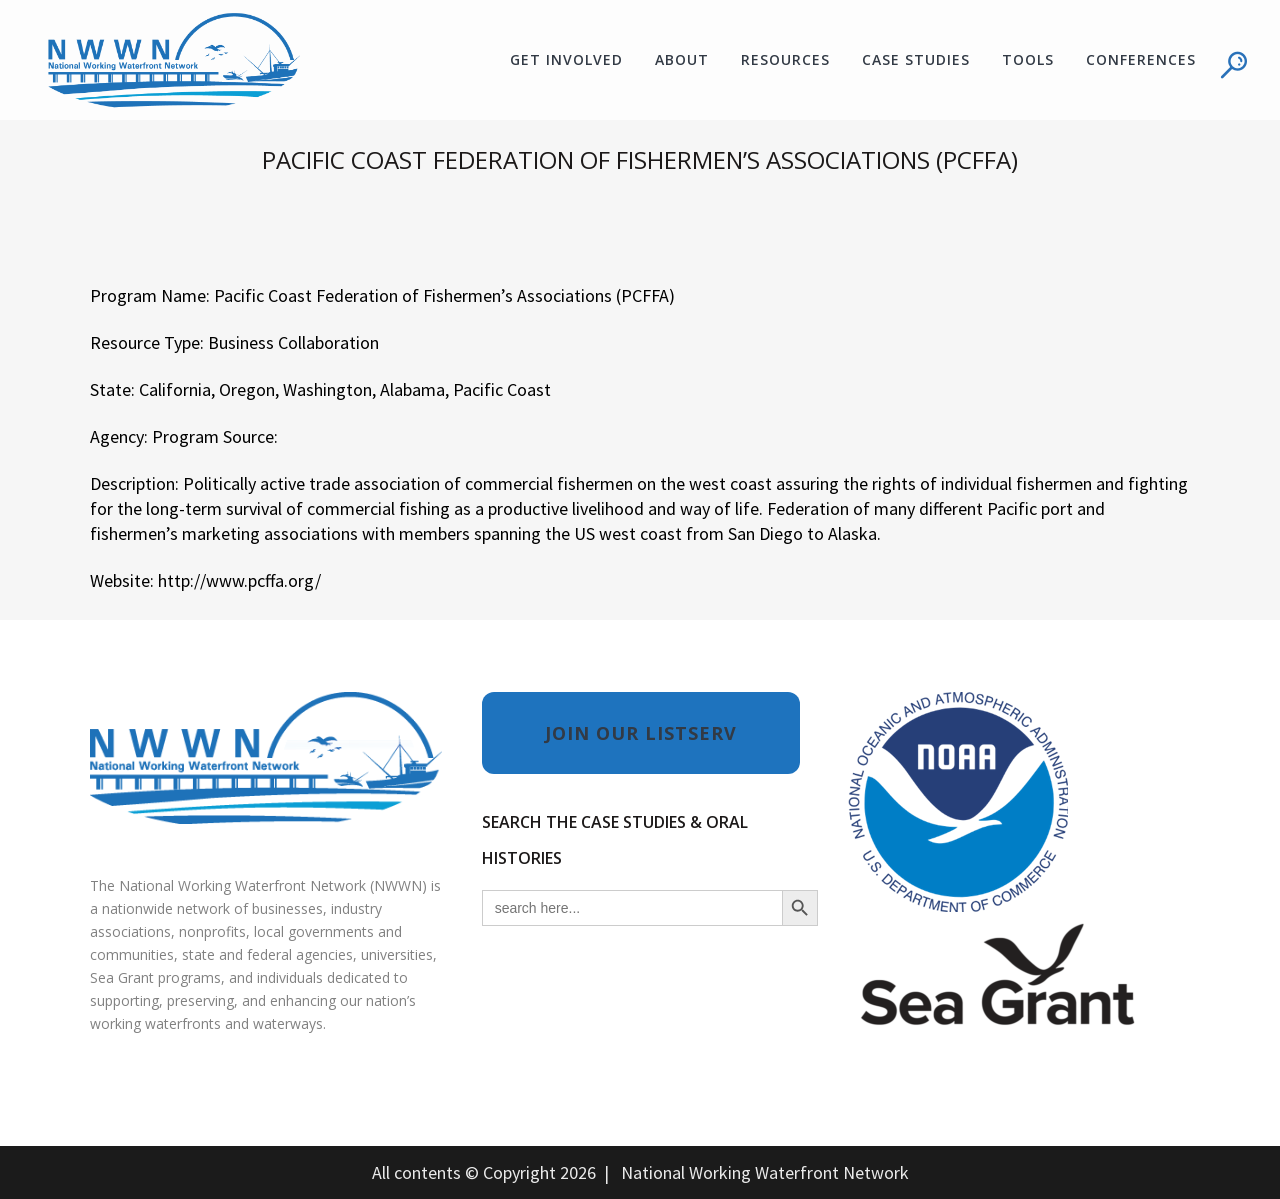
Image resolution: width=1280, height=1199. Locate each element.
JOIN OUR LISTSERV (641, 733)
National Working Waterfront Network (765, 1172)
